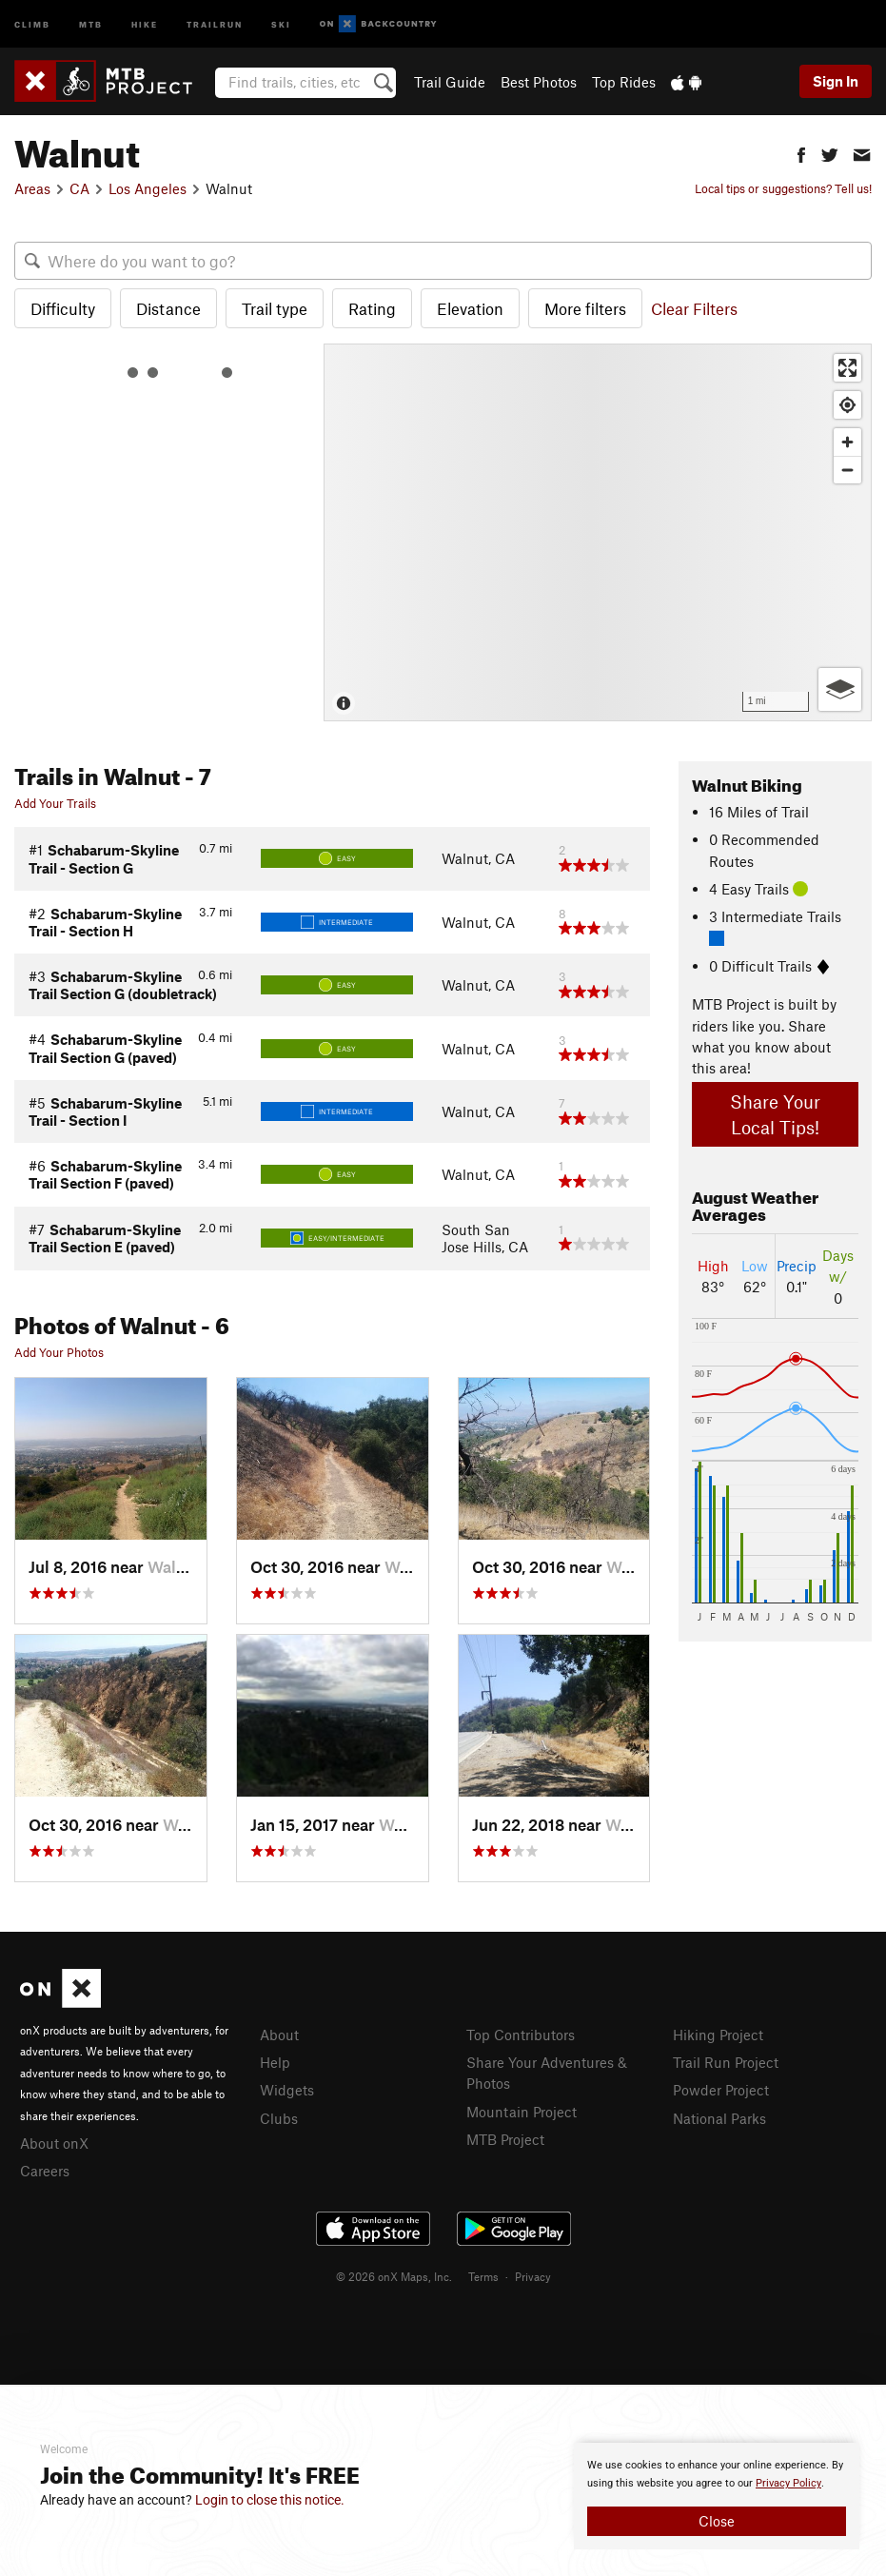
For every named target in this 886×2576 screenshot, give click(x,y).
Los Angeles (147, 188)
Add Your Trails (55, 803)
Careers (44, 2170)
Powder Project (721, 2089)
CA (79, 188)
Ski (281, 23)
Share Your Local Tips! (775, 1114)
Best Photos (539, 81)
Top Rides (624, 81)
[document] (716, 2496)
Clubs (279, 2118)
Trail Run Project (725, 2062)
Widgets (287, 2089)
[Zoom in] (847, 442)
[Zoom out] (847, 469)
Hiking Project (718, 2034)
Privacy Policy (788, 2483)
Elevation (470, 308)
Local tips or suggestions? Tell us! (783, 188)
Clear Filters (694, 308)
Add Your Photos (59, 1352)
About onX (54, 2143)
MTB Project (505, 2139)
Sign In (835, 80)
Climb (32, 23)
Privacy (533, 2276)
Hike (144, 23)
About (279, 2034)
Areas (32, 188)
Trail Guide (449, 81)
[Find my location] (847, 405)
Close (717, 2520)
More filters (585, 308)
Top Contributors (520, 2034)
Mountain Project (521, 2111)
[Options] (839, 689)
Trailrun (215, 23)
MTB (91, 23)
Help (275, 2062)
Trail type (274, 308)
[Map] (598, 532)
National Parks (719, 2118)
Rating (372, 308)
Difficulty (62, 308)
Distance (168, 308)
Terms (483, 2276)
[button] (801, 153)
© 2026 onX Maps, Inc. (394, 2276)
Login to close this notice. (270, 2499)
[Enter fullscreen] (847, 368)
